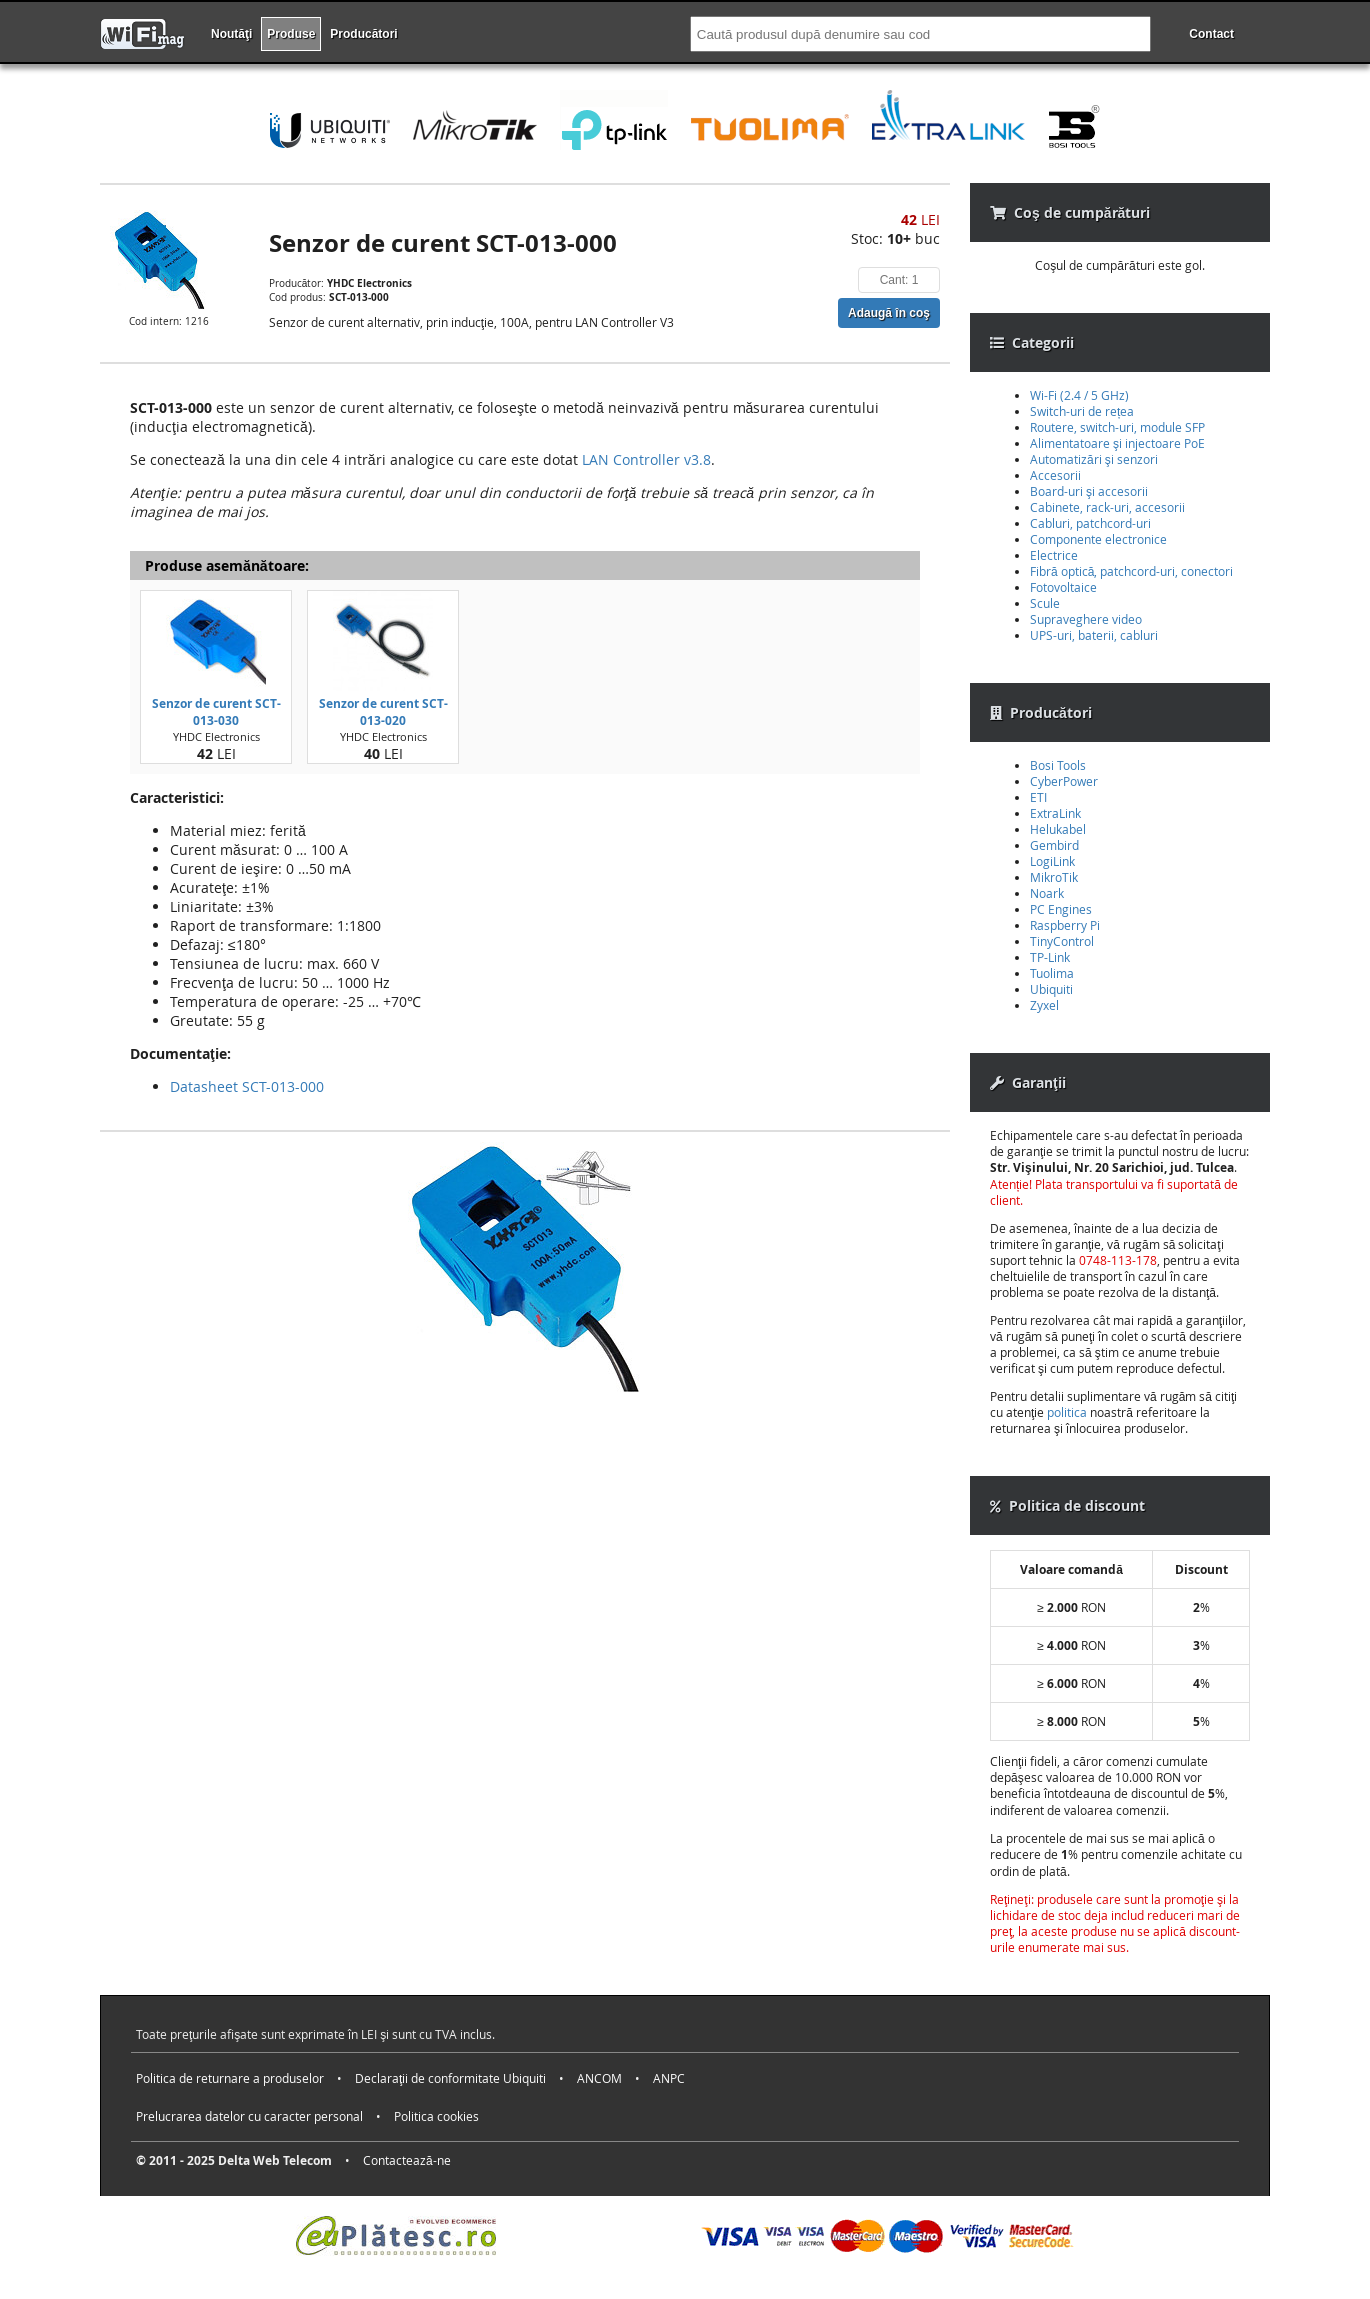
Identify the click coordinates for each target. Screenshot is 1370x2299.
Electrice (1054, 555)
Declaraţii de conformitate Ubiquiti (450, 2078)
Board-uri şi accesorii (1089, 491)
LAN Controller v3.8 (646, 459)
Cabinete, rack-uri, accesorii (1107, 507)
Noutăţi (231, 34)
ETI (1038, 797)
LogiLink (1052, 861)
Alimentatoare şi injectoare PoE (1117, 443)
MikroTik (1054, 877)
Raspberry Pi (1065, 925)
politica (1067, 1412)
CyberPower (1064, 781)
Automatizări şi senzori (1094, 459)
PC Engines (1061, 909)
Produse (291, 34)
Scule (1045, 603)
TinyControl (1062, 941)
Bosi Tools (1058, 765)
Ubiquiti (1051, 989)
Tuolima (1052, 973)
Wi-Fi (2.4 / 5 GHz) (1079, 395)
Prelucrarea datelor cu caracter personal (249, 2116)
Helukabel (1058, 829)
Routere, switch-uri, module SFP (1117, 427)
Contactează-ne (407, 2160)
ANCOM (599, 2078)
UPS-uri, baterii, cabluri (1094, 635)
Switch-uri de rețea (1082, 411)
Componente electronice (1098, 539)
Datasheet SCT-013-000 (247, 1086)
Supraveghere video (1086, 619)
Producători (363, 34)
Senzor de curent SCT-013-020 (383, 712)
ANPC (669, 2078)
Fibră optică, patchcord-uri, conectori (1131, 571)
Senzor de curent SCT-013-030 (216, 712)
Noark (1047, 893)
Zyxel (1044, 1005)
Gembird (1054, 845)
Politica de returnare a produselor (230, 2078)
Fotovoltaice (1063, 587)
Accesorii (1055, 475)
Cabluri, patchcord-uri (1090, 523)
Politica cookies (436, 2116)
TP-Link (1050, 957)
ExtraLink (1055, 813)
